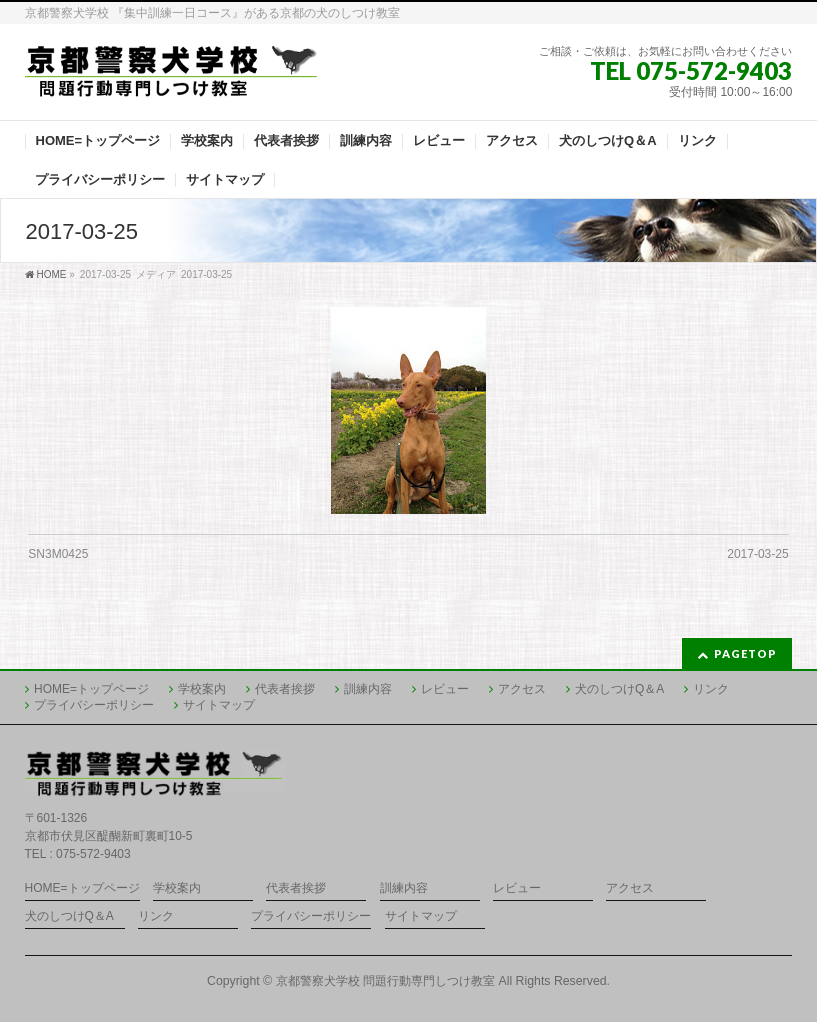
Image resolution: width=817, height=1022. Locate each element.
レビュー (445, 689)
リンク (711, 689)
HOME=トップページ (91, 689)
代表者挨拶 (285, 689)
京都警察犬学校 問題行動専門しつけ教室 (385, 981)
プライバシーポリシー (94, 705)
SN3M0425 (58, 554)
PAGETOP (745, 653)
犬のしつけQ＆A (619, 689)
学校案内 (202, 689)
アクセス (522, 689)
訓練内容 (368, 689)
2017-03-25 (757, 554)
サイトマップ (219, 705)
